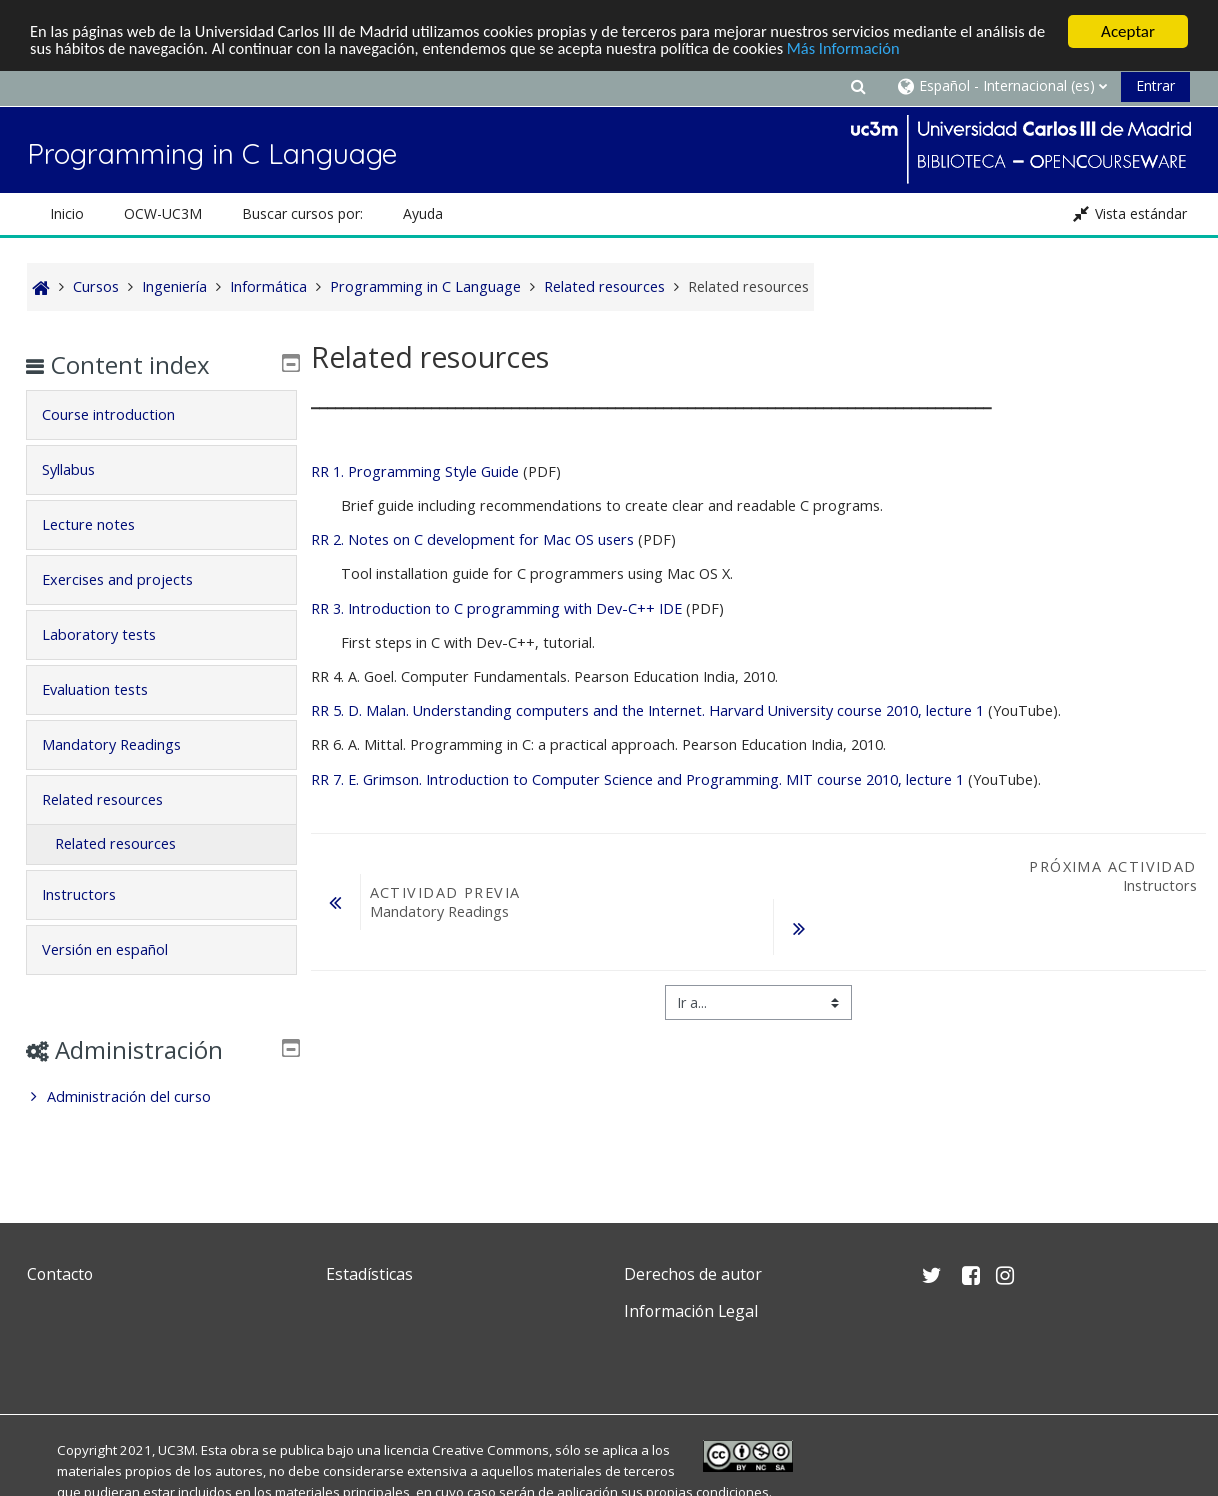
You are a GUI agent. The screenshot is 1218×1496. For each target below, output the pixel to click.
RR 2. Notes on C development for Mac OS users (474, 539)
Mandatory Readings (125, 744)
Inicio (67, 213)
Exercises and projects (131, 579)
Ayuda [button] (423, 213)
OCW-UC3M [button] (163, 213)
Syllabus (82, 469)
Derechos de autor (693, 1274)
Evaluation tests (109, 689)
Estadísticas (369, 1274)
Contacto (60, 1274)
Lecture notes (102, 524)
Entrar (1155, 85)
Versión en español (119, 949)
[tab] (161, 415)
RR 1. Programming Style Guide (415, 471)
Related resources (116, 799)
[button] (859, 85)
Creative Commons (490, 1450)
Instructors (93, 894)
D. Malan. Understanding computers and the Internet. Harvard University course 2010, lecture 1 (647, 710)
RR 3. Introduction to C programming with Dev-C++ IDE (496, 608)
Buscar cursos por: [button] (302, 213)
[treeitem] (161, 1097)
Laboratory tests (113, 634)
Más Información (946, 49)
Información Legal (691, 1311)
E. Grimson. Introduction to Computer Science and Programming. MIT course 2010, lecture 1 (637, 779)
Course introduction (122, 414)
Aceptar (1128, 31)
